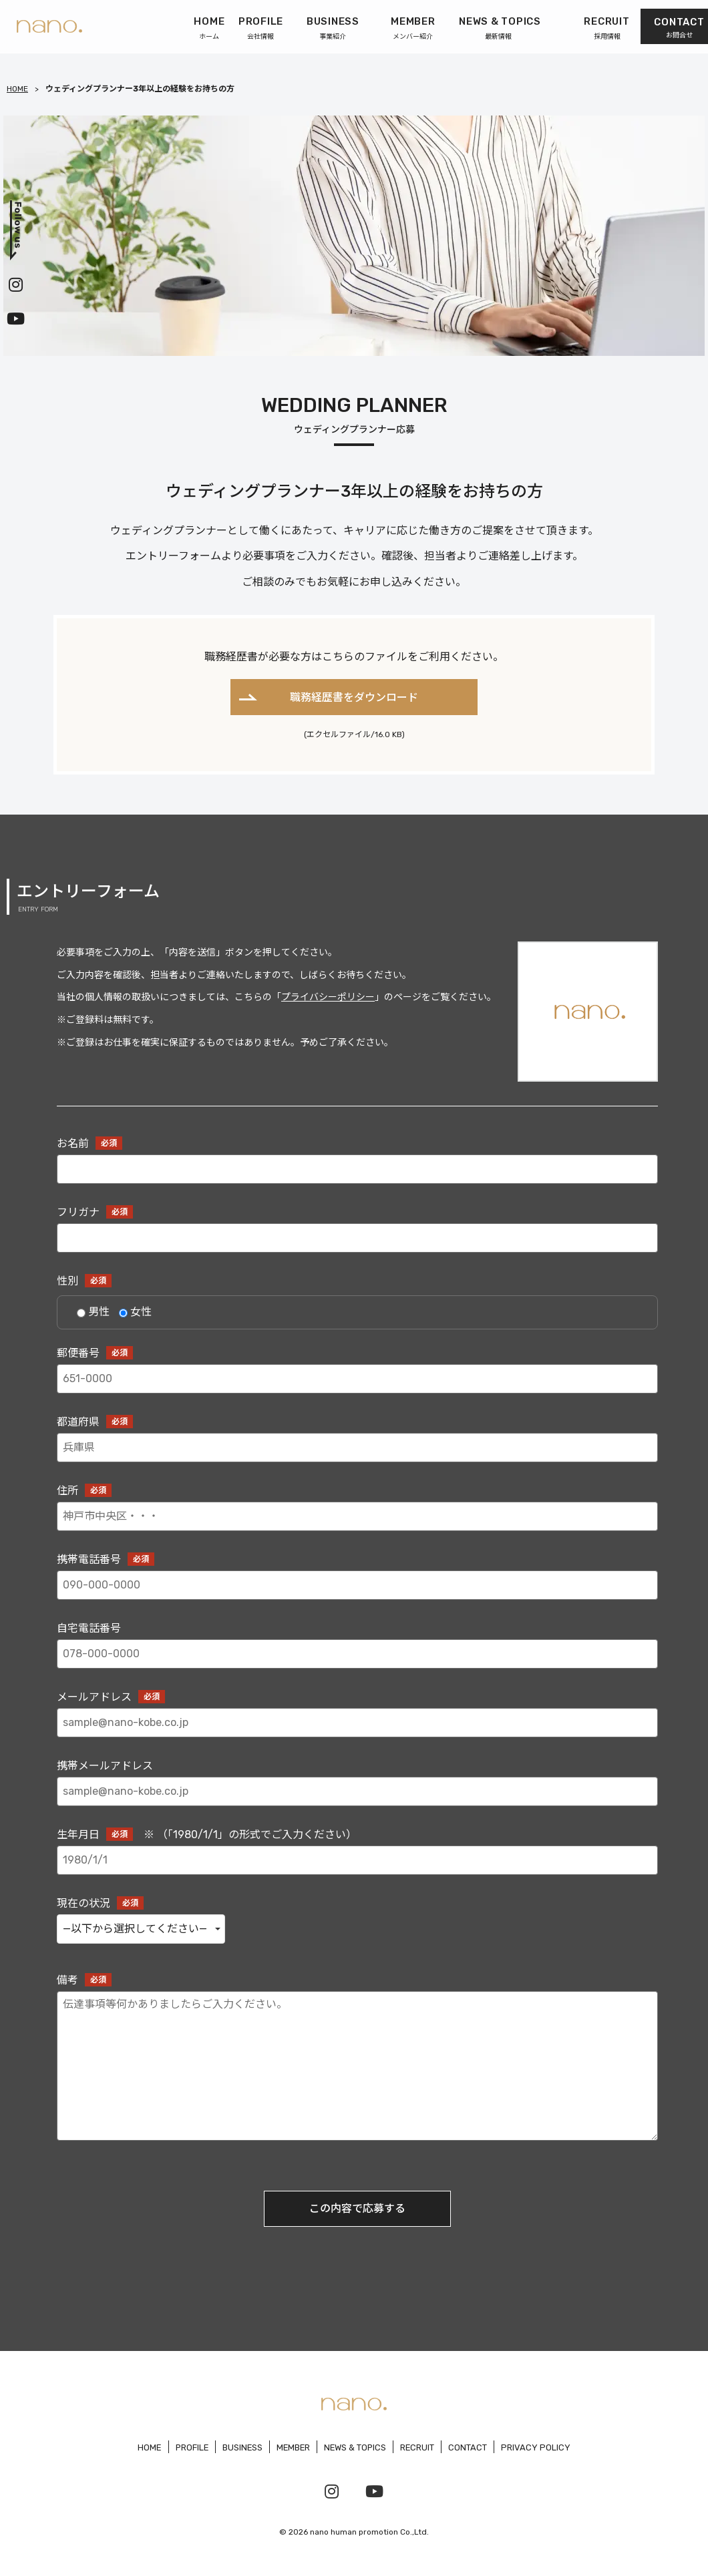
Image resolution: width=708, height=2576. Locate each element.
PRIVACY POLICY (538, 2447)
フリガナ (357, 1234)
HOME (17, 88)
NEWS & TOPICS (356, 2447)
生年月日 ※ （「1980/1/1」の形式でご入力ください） (357, 1856)
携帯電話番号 (357, 1581)
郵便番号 (357, 1375)
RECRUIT (419, 2447)
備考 (357, 2062)
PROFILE (190, 2447)
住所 (357, 1512)
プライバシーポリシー (328, 998)
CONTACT (470, 2447)
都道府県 (357, 1444)
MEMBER (293, 2447)
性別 (84, 1281)
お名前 (357, 1165)
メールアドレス (357, 1719)
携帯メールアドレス (357, 1787)
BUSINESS (241, 2447)
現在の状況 (357, 1929)
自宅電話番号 (357, 1650)
